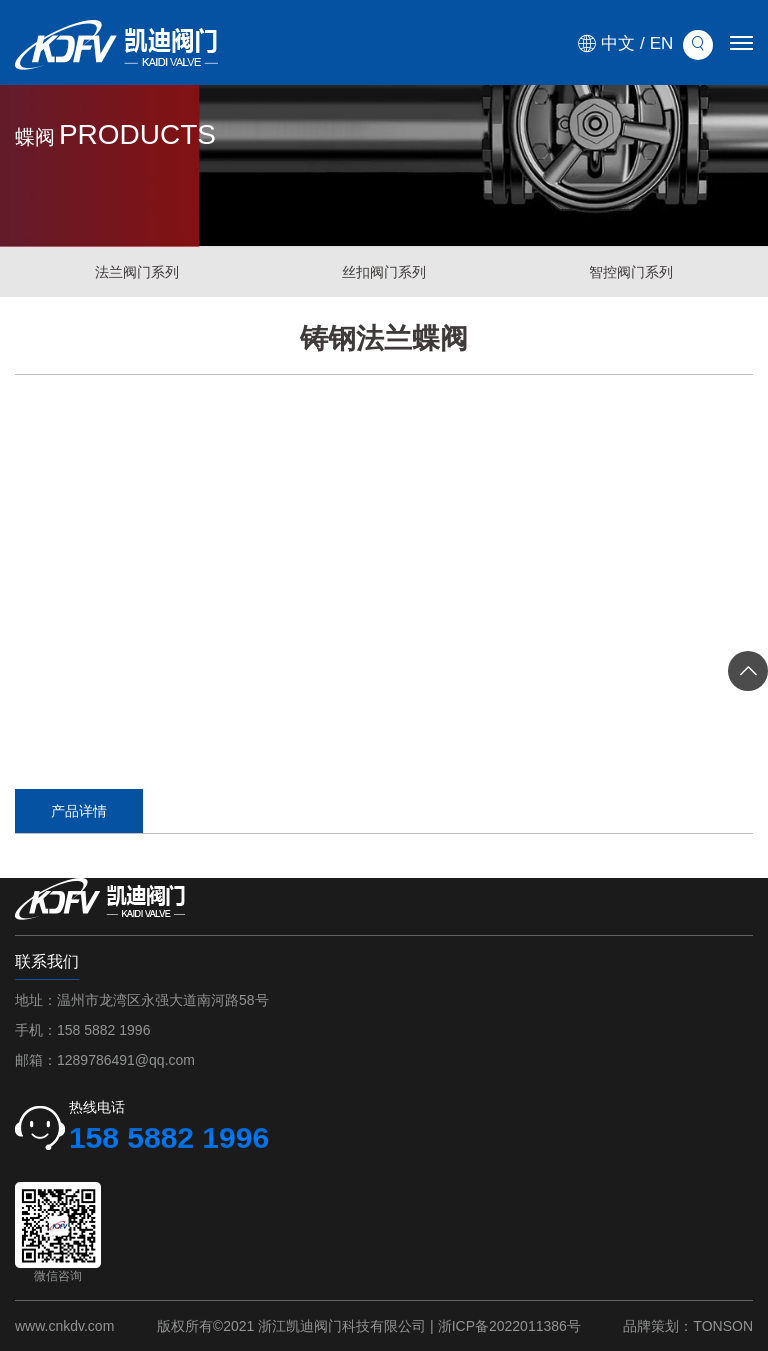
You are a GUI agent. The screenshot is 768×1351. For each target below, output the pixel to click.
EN (662, 43)
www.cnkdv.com (64, 1326)
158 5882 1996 (103, 1030)
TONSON (723, 1326)
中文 (618, 43)
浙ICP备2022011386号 (509, 1326)
